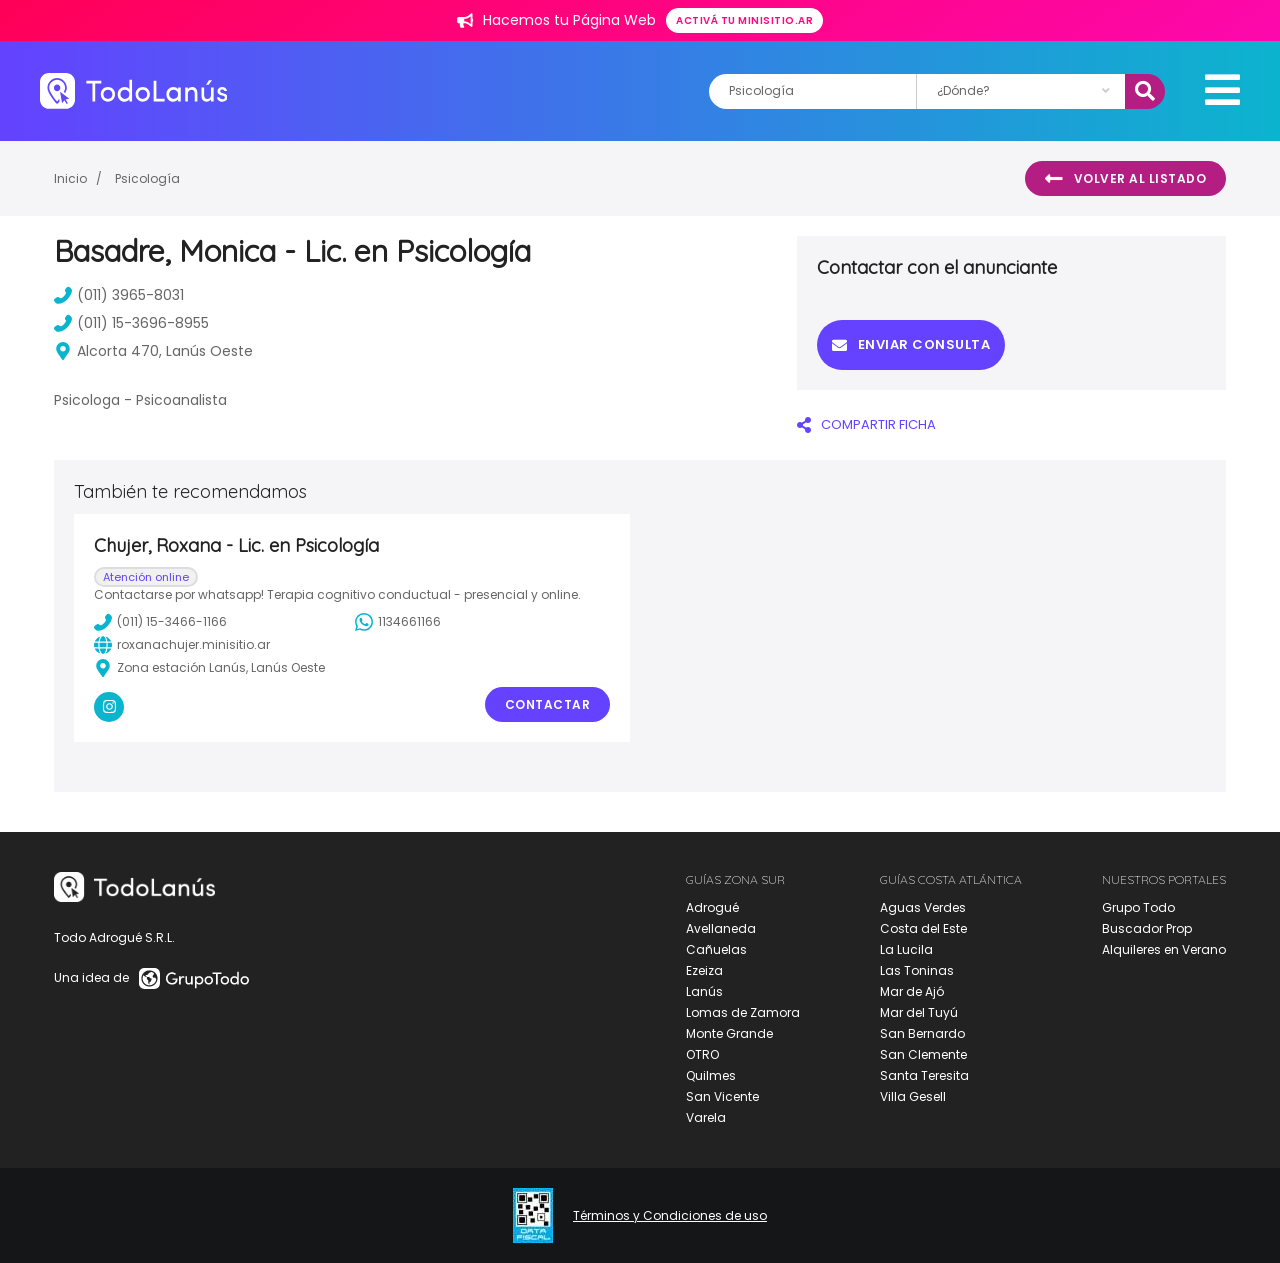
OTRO (702, 1054)
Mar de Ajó (912, 991)
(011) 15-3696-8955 (131, 323)
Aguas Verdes (923, 907)
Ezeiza (704, 970)
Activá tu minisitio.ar (744, 20)
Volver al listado (1125, 179)
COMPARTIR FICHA (866, 424)
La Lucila (906, 949)
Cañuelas (716, 949)
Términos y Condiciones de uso (670, 1216)
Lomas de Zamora (743, 1012)
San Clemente (923, 1054)
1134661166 (398, 622)
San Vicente (722, 1096)
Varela (706, 1117)
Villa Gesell (913, 1096)
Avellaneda (721, 928)
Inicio (70, 178)
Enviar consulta (911, 344)
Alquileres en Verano (1164, 949)
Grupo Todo (1138, 907)
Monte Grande (729, 1033)
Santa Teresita (924, 1075)
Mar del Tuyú (919, 1012)
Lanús (704, 991)
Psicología (147, 178)
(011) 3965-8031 (119, 295)
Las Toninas (917, 970)
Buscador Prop (1147, 928)
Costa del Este (923, 928)
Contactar (548, 704)
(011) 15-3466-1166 (160, 622)
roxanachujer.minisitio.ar (182, 645)
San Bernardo (922, 1033)
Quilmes (711, 1075)
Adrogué (712, 907)
